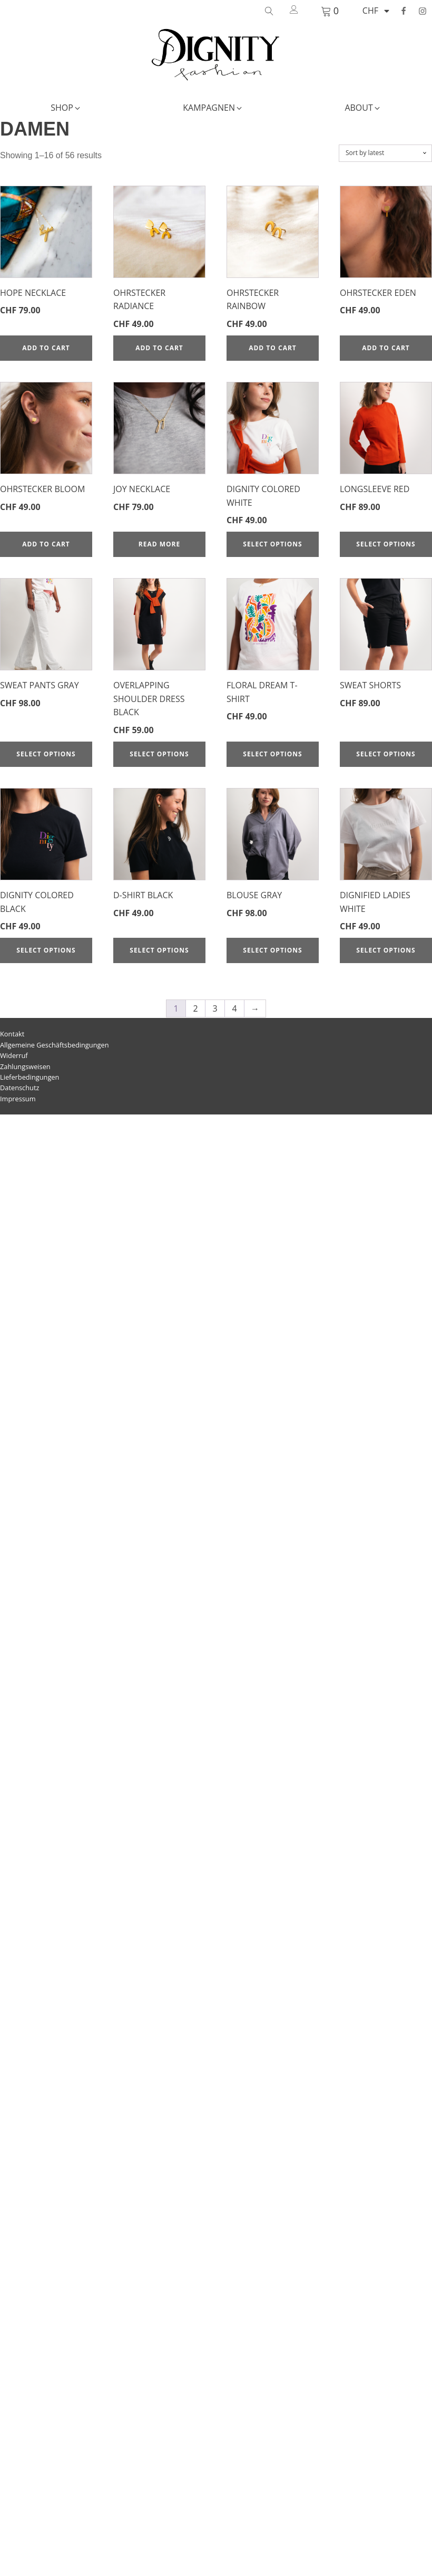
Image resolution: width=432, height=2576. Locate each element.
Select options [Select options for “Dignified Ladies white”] (385, 950)
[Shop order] (385, 153)
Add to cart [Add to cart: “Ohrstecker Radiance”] (159, 347)
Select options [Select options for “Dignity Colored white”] (272, 544)
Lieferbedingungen (29, 1077)
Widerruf (14, 1055)
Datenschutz (19, 1087)
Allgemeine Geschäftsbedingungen (54, 1045)
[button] (66, 108)
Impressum (18, 1098)
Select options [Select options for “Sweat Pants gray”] (45, 753)
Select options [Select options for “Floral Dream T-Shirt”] (272, 753)
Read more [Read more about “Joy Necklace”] (159, 544)
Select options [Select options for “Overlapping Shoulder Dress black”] (159, 753)
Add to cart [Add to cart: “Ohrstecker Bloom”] (46, 544)
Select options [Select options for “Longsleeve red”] (385, 544)
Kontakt (12, 1034)
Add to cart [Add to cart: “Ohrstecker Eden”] (386, 347)
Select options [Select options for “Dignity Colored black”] (45, 950)
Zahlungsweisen (25, 1066)
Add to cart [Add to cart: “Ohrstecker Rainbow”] (273, 347)
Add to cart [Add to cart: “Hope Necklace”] (46, 347)
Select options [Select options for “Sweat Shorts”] (385, 753)
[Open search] (269, 11)
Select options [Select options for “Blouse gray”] (272, 950)
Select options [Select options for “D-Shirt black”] (159, 950)
